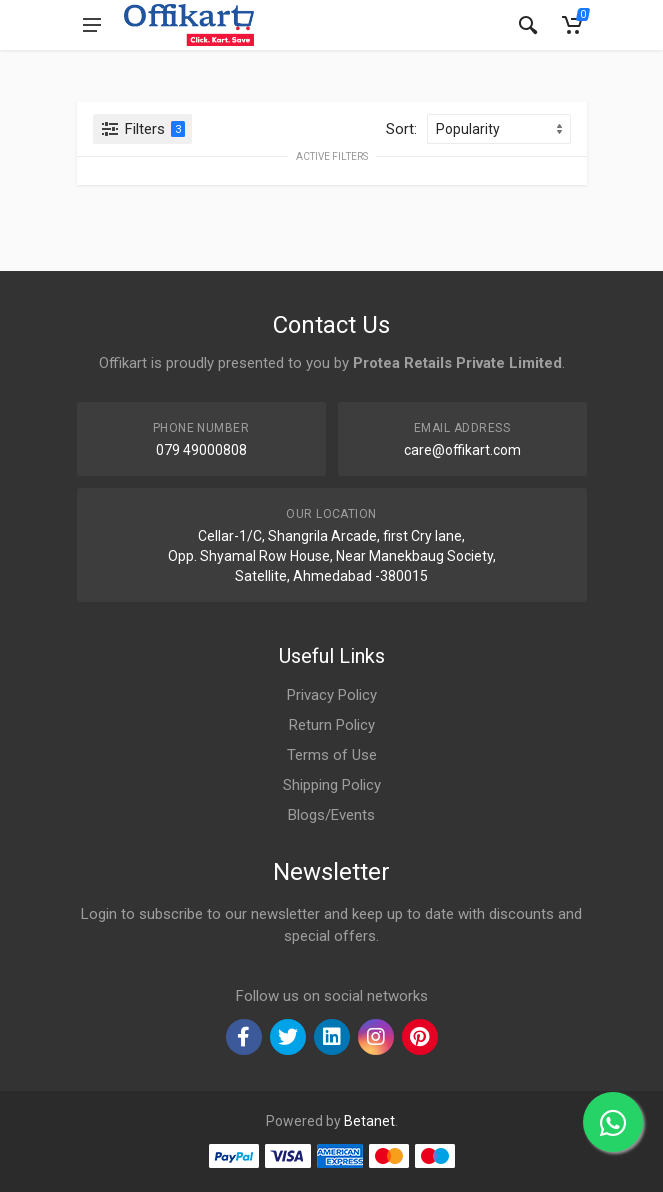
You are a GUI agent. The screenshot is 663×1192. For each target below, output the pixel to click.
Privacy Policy (332, 695)
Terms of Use (332, 755)
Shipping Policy (332, 785)
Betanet (369, 1121)
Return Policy (332, 725)
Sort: (401, 129)
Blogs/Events (331, 815)
